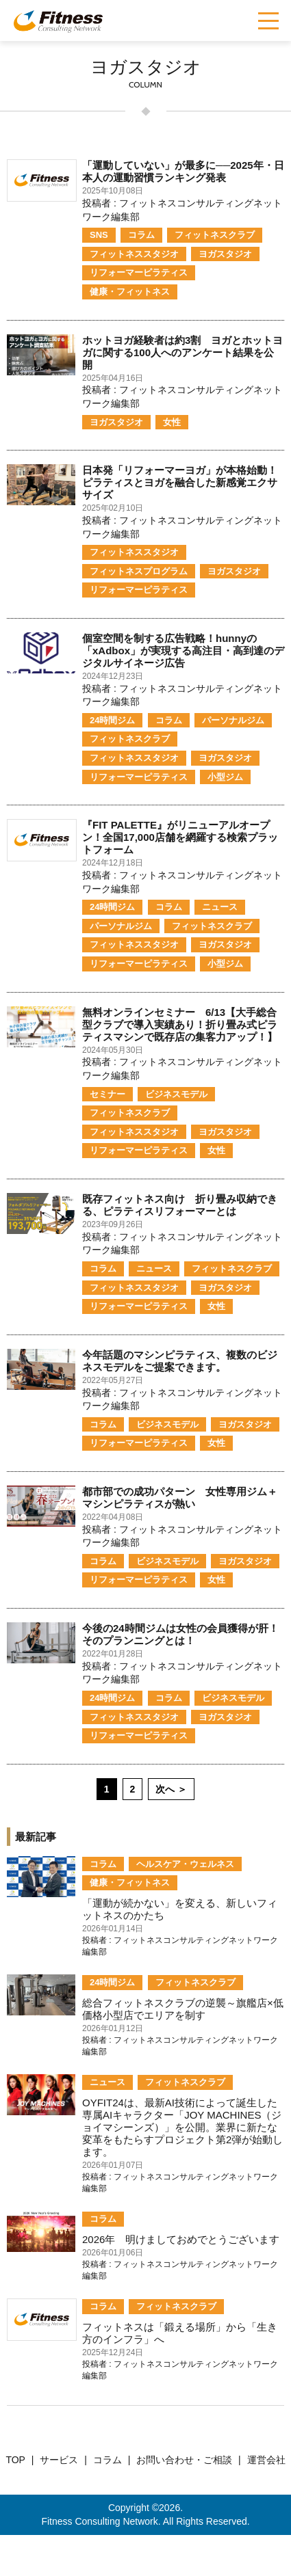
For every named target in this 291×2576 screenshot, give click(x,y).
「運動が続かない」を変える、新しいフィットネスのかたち (179, 1909)
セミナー (107, 1094)
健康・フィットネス (130, 291)
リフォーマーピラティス (139, 272)
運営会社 (266, 2459)
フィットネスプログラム (139, 571)
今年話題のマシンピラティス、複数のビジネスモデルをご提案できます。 (179, 1361)
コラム (141, 235)
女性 (172, 422)
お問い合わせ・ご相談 (184, 2459)
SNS (99, 235)
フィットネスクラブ (215, 235)
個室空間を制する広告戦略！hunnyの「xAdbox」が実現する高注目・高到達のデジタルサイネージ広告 (183, 650)
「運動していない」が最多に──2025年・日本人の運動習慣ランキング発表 (183, 171)
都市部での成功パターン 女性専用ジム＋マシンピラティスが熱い (179, 1498)
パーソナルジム (233, 720)
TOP (15, 2459)
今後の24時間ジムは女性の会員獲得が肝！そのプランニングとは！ (180, 1634)
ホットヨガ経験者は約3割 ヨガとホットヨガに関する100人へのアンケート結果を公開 (182, 352)
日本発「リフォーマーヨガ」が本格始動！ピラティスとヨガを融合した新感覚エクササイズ (179, 482)
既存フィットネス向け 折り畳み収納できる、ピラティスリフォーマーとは (179, 1205)
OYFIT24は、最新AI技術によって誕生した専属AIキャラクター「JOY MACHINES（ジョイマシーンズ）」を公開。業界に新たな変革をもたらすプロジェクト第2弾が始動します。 (182, 2127)
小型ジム (225, 777)
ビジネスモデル (176, 1094)
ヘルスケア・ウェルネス (185, 1864)
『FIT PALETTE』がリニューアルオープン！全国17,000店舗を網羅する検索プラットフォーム (180, 837)
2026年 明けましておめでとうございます (180, 2239)
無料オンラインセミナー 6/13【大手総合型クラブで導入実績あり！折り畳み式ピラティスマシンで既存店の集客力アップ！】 (179, 1024)
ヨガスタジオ (225, 254)
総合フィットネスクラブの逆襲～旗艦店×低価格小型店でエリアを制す (182, 2009)
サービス (59, 2459)
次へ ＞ (171, 1789)
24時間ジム (112, 720)
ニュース (220, 907)
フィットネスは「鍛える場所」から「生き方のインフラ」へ (179, 2333)
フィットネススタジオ (134, 254)
